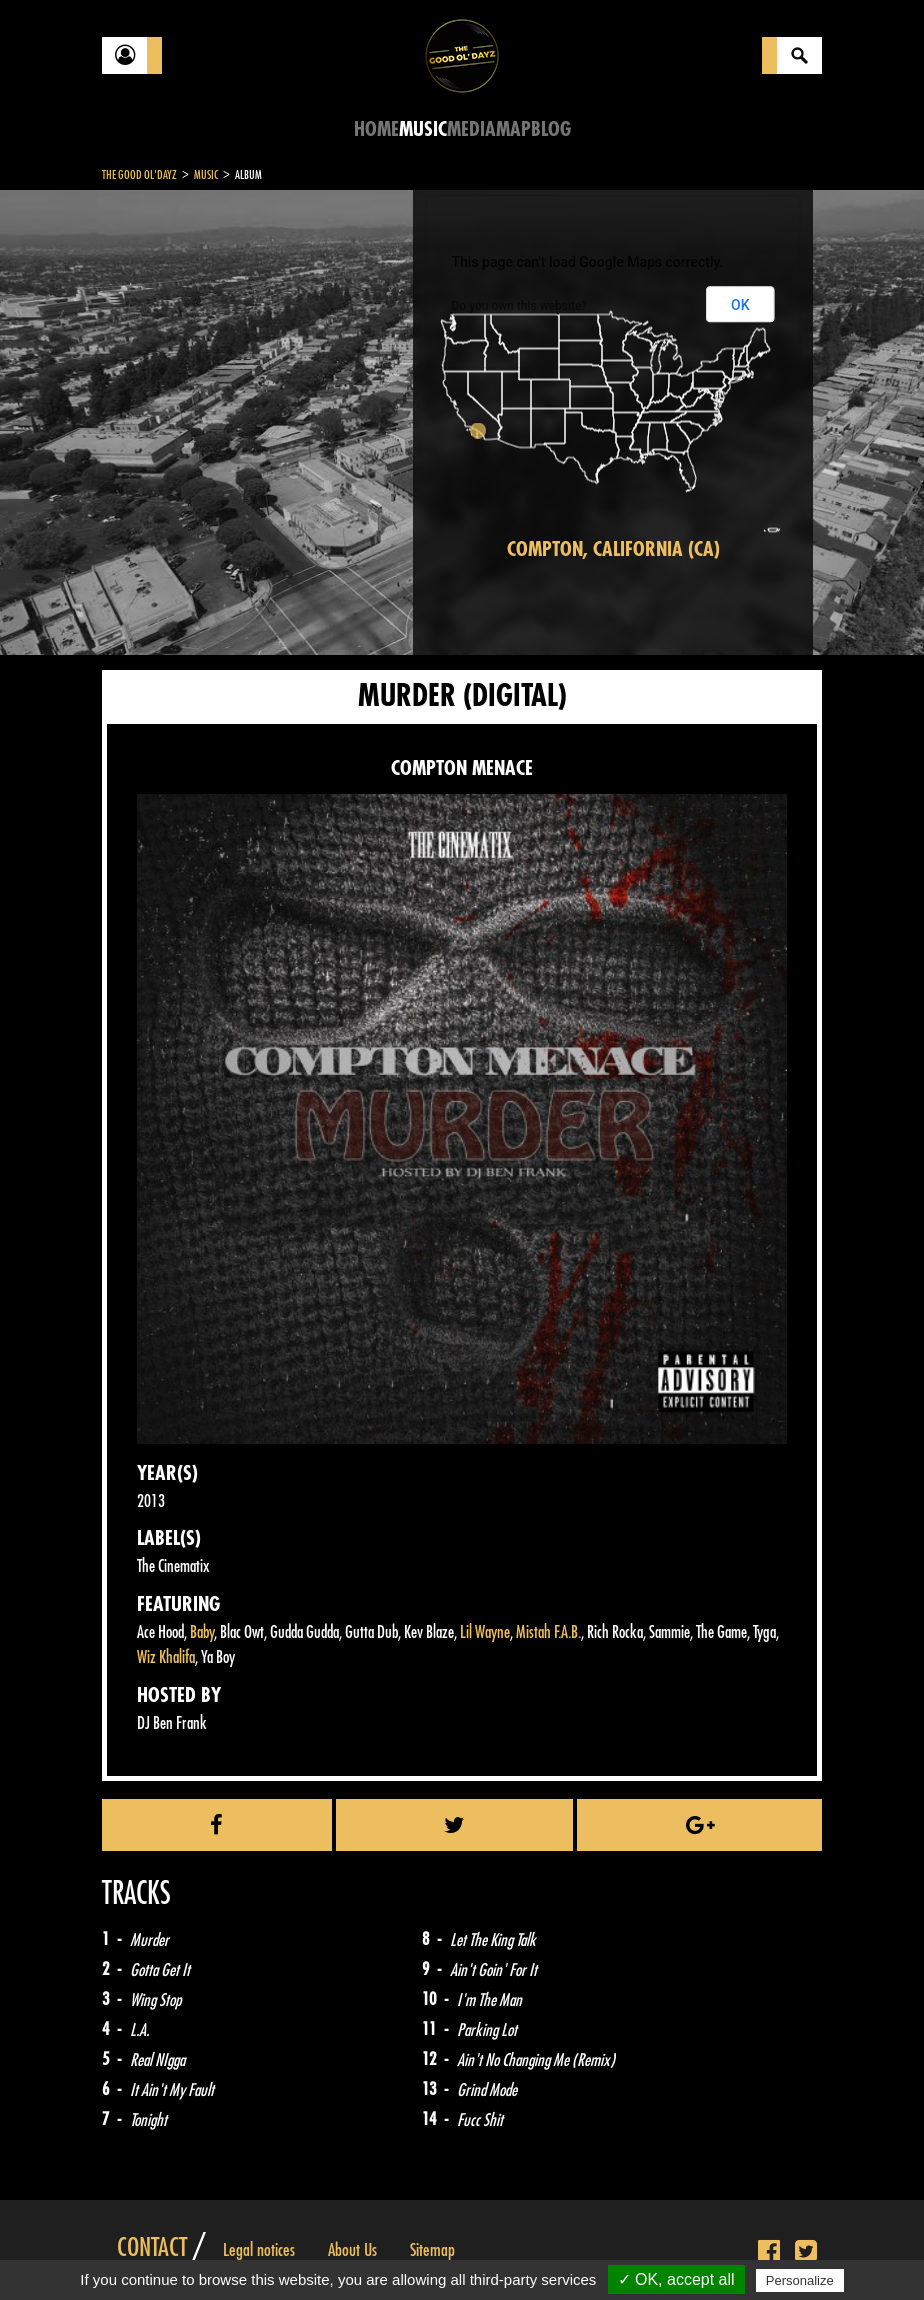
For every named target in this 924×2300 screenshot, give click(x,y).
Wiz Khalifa (166, 1657)
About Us (352, 2250)
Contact (152, 2248)
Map (513, 129)
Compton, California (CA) (613, 549)
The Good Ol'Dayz (139, 175)
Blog (551, 129)
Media (471, 129)
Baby (202, 1632)
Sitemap (432, 2250)
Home (376, 129)
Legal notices (259, 2250)
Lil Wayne (485, 1632)
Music (423, 129)
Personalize (800, 2280)
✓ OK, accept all (676, 2279)
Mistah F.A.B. (548, 1632)
